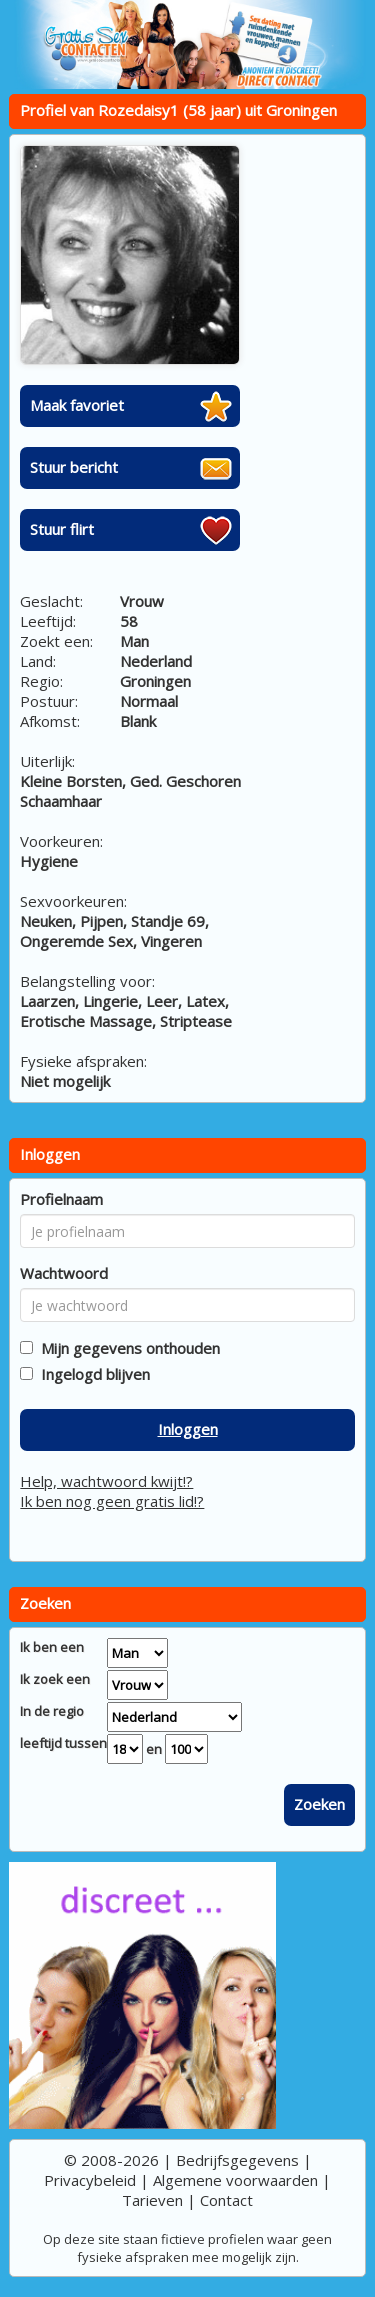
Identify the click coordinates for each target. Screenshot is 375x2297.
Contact (226, 2200)
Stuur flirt (62, 529)
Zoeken (319, 1804)
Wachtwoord (64, 1273)
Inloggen (188, 1429)
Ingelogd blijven (91, 1374)
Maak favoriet (77, 405)
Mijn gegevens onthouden (126, 1348)
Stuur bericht (74, 467)
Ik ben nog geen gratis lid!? (112, 1501)
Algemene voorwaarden (235, 2180)
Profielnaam (61, 1199)
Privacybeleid (90, 2180)
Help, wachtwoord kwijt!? (106, 1481)
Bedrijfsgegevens (237, 2160)
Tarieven (152, 2200)
